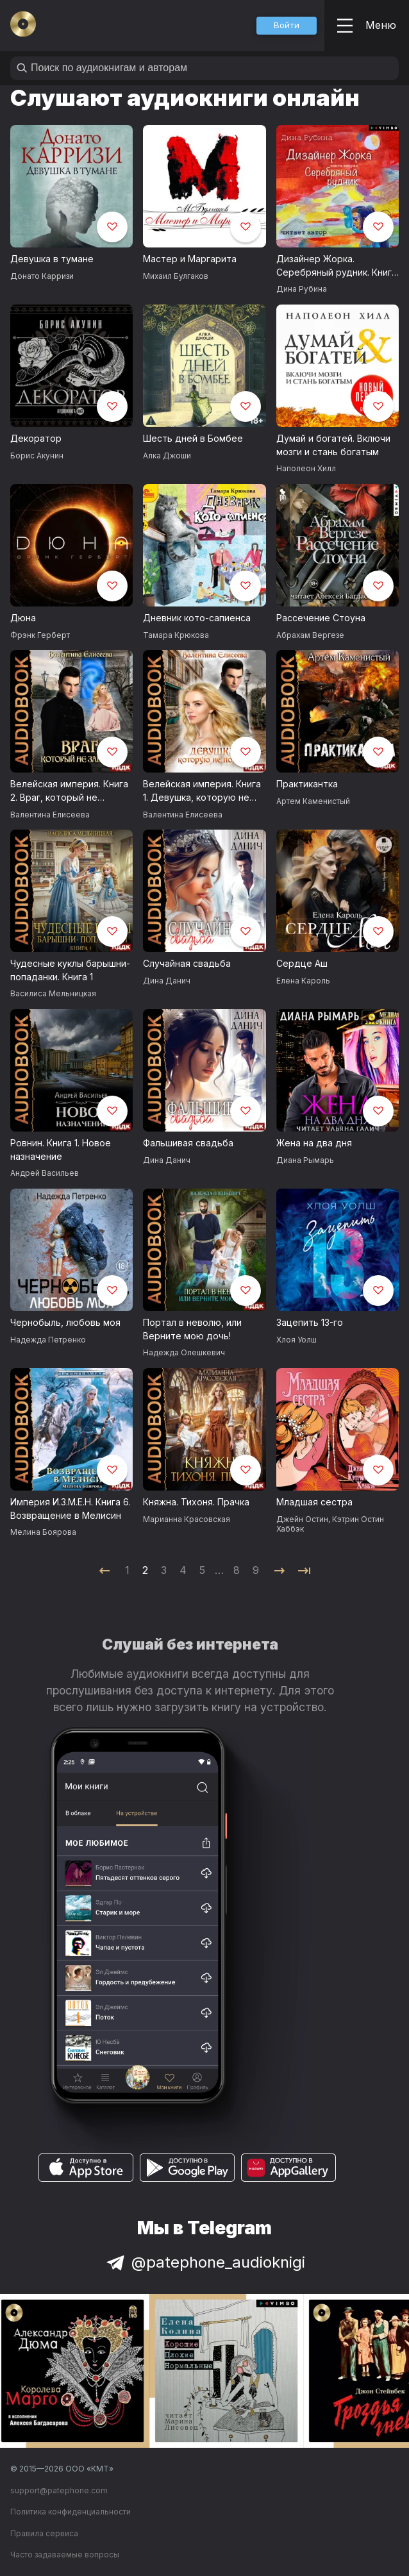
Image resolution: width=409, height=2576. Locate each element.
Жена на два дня (314, 1142)
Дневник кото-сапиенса (197, 617)
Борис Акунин (36, 455)
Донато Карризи (42, 276)
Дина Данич (166, 980)
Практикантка (307, 783)
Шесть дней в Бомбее (193, 438)
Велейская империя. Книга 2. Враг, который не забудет (69, 791)
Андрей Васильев (44, 1173)
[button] (286, 26)
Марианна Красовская (186, 1519)
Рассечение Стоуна (320, 617)
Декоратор (36, 438)
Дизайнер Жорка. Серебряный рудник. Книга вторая (336, 266)
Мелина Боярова (43, 1532)
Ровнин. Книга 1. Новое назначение (60, 1149)
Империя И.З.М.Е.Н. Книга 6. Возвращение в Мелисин (70, 1508)
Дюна (23, 617)
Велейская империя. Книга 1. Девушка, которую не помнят (202, 791)
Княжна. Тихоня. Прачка (196, 1501)
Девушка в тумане (52, 258)
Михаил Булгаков (175, 276)
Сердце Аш (302, 963)
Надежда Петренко (48, 1339)
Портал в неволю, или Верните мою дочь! (192, 1329)
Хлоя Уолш (296, 1339)
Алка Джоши (167, 455)
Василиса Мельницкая (53, 993)
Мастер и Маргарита (190, 258)
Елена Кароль (303, 980)
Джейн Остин (302, 1519)
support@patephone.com (59, 2490)
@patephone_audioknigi (204, 2262)
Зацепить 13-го (309, 1322)
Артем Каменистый (313, 801)
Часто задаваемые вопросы (64, 2554)
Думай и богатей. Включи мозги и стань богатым (333, 445)
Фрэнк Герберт (40, 635)
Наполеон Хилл (306, 468)
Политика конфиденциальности (70, 2511)
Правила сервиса (44, 2533)
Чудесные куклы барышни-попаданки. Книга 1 (70, 970)
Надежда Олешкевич (184, 1352)
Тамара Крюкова (176, 635)
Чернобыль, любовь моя (65, 1322)
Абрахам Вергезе (310, 635)
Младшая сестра (314, 1501)
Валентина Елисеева (50, 814)
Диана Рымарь (305, 1160)
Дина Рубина (301, 289)
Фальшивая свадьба (188, 1142)
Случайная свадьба (187, 963)
